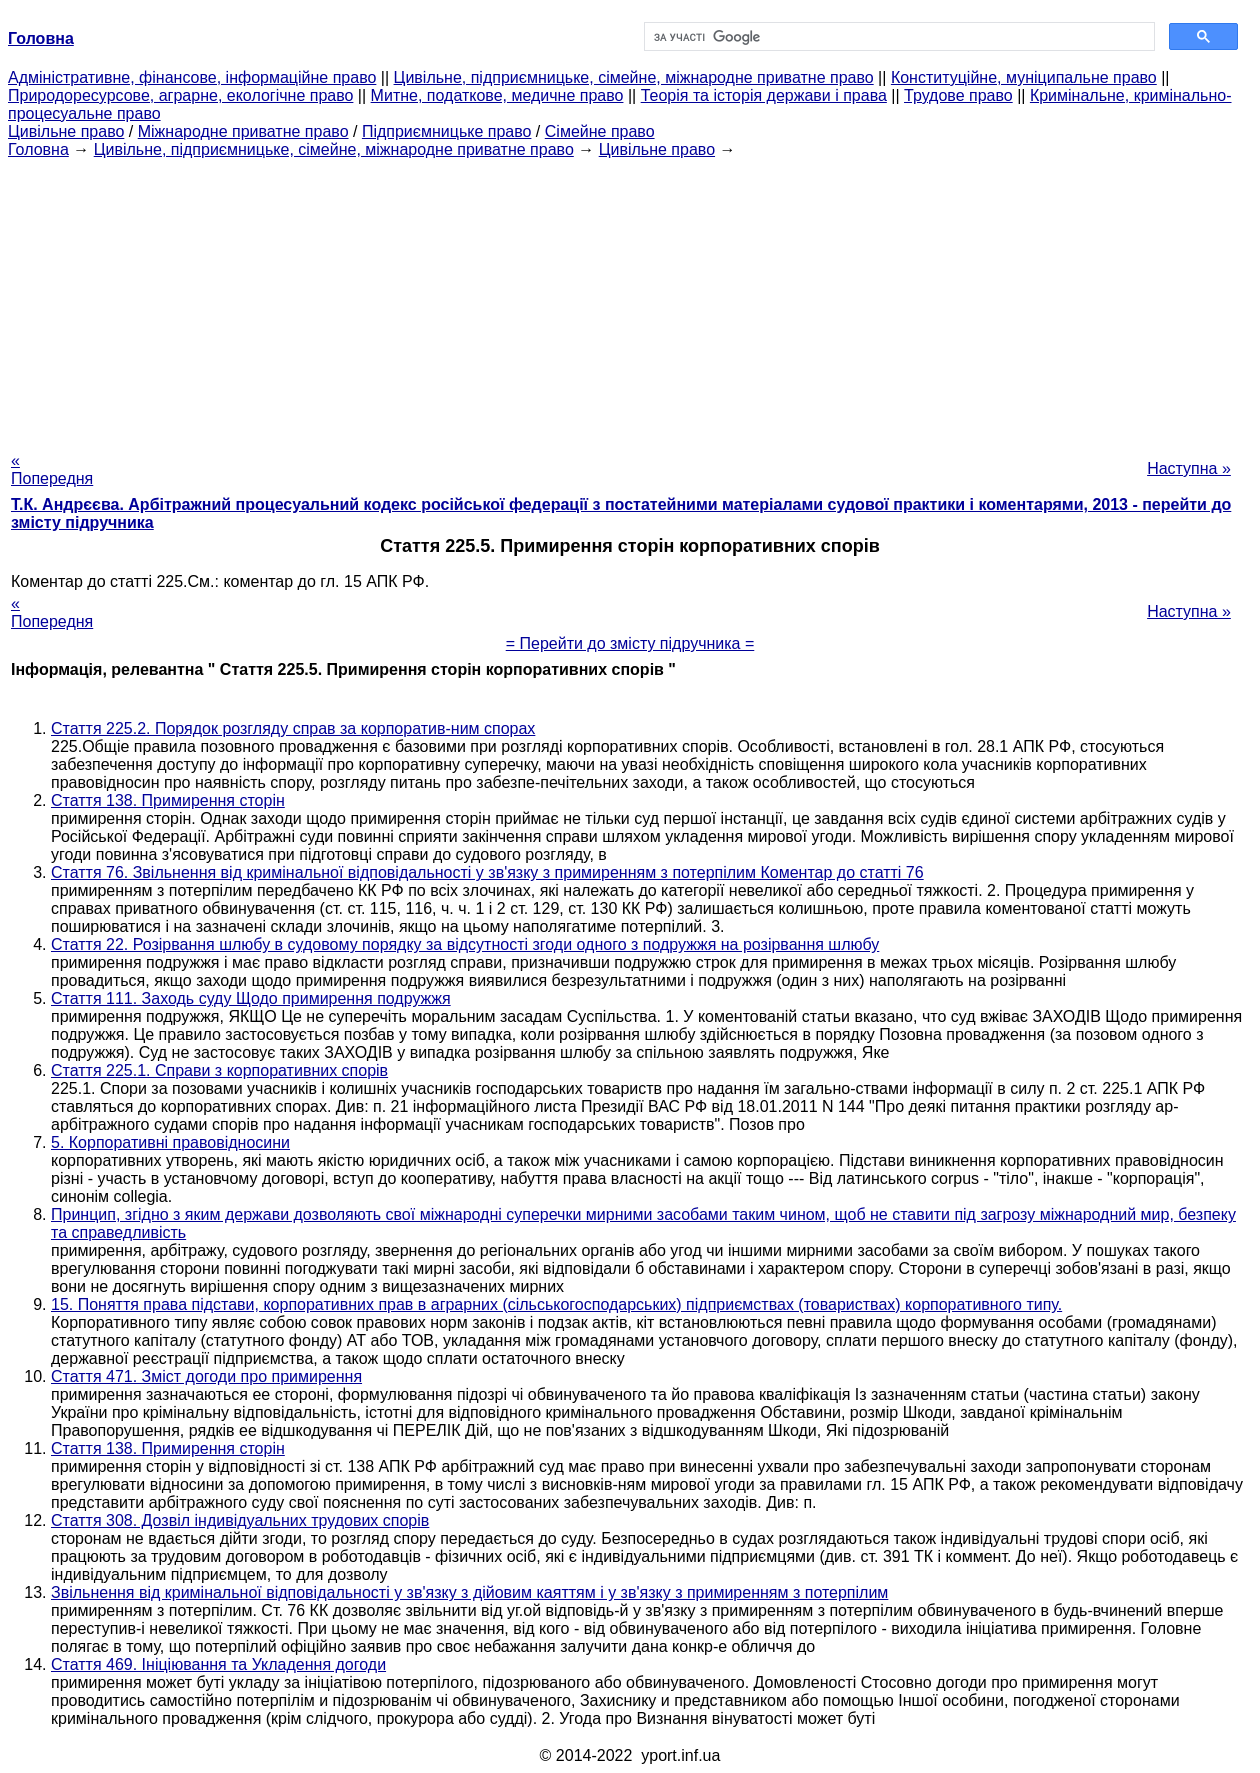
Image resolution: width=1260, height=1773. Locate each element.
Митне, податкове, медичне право (497, 95)
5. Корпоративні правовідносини (170, 1142)
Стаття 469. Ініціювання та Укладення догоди (218, 1664)
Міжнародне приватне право (243, 131)
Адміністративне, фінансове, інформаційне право (192, 77)
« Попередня (52, 469)
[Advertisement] (630, 299)
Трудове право (958, 95)
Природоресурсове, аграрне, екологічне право (180, 95)
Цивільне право (66, 131)
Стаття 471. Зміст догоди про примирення (206, 1376)
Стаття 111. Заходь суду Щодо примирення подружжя (251, 998)
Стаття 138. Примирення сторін (168, 800)
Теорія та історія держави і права (764, 95)
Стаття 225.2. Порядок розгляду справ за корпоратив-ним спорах (293, 728)
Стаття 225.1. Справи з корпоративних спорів (219, 1070)
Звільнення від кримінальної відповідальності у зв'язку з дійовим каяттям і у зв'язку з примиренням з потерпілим (469, 1592)
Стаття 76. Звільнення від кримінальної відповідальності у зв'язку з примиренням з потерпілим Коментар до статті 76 (487, 872)
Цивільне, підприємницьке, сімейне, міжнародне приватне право (634, 77)
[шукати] (897, 37)
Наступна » (1189, 468)
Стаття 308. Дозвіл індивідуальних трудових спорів (240, 1520)
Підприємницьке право (447, 131)
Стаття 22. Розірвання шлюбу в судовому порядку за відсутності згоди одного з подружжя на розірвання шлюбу (465, 944)
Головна (38, 149)
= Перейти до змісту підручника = (630, 643)
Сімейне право (600, 131)
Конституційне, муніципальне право (1024, 77)
